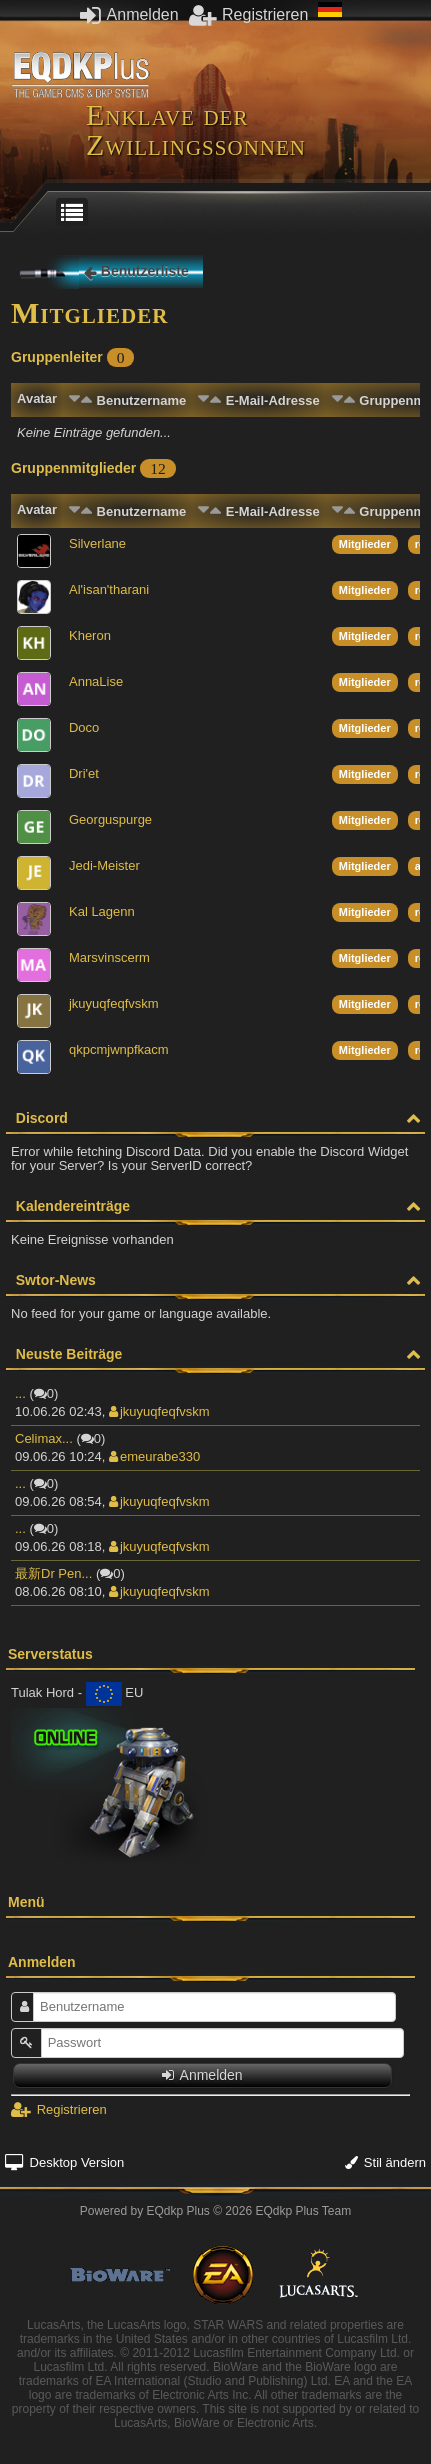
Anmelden (129, 14)
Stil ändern (385, 2162)
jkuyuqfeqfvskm (159, 1411)
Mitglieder (365, 544)
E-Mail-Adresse (273, 400)
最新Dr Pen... (53, 1573)
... (20, 1393)
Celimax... (44, 1438)
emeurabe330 (154, 1456)
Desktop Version (64, 2162)
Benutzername (142, 400)
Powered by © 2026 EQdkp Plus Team (215, 2211)
